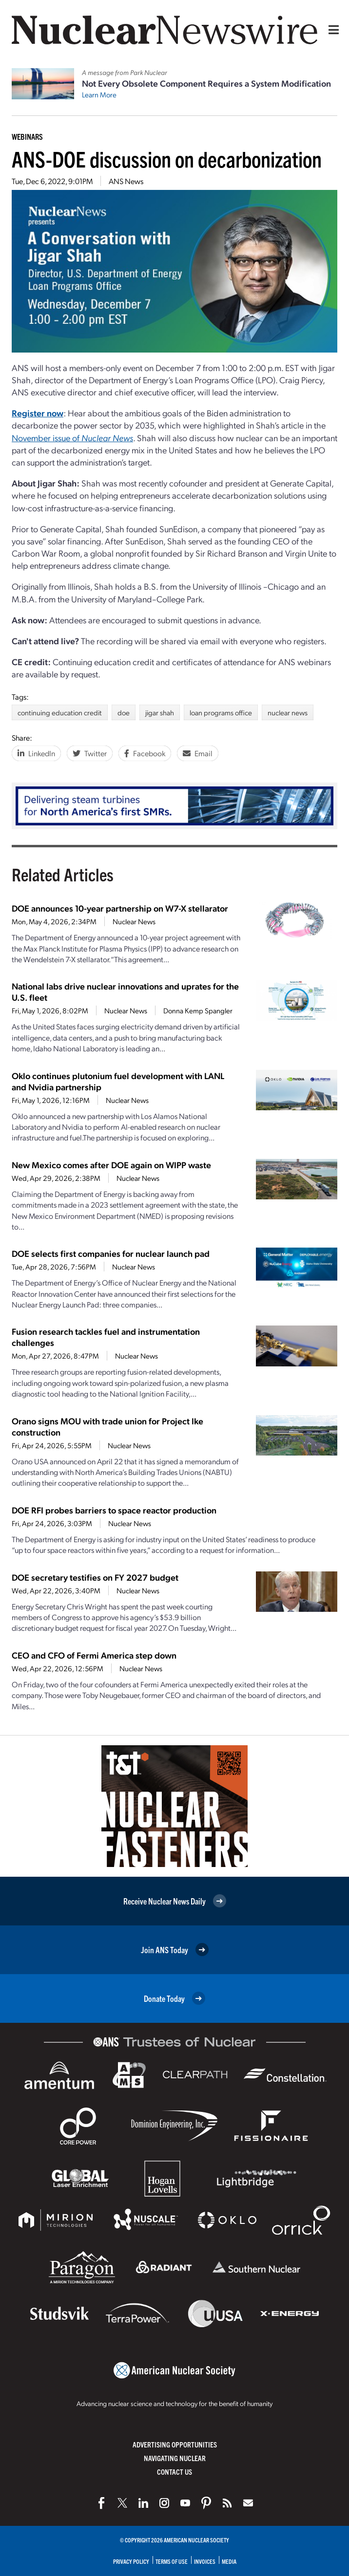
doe (123, 712)
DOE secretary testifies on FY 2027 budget (95, 1577)
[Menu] (331, 30)
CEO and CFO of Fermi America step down (94, 1655)
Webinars (27, 136)
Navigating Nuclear (175, 2458)
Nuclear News (134, 921)
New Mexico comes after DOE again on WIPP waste (111, 1164)
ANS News (126, 181)
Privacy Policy (131, 2561)
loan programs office (221, 712)
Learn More (99, 94)
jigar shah (159, 712)
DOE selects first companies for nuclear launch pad (111, 1253)
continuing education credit (60, 712)
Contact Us (174, 2471)
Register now (37, 412)
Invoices (204, 2561)
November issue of (72, 437)
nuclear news (288, 712)
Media (229, 2561)
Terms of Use (171, 2561)
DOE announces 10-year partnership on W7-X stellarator (120, 908)
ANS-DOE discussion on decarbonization (167, 158)
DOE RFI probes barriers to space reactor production (114, 1509)
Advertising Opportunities (175, 2444)
